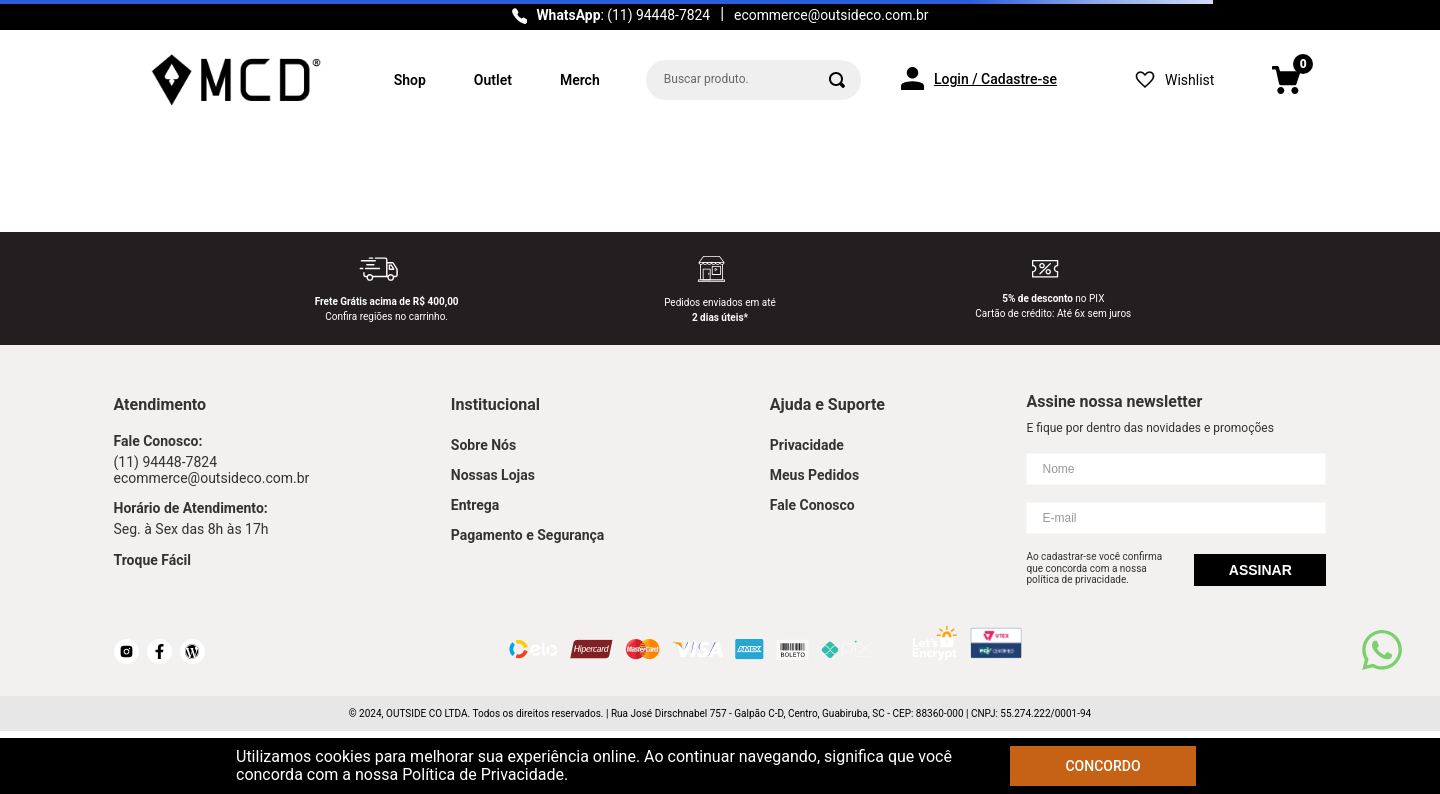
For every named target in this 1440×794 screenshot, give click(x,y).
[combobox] (753, 80)
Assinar (1260, 570)
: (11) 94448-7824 (623, 15)
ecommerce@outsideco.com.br (831, 15)
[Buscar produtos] (837, 80)
